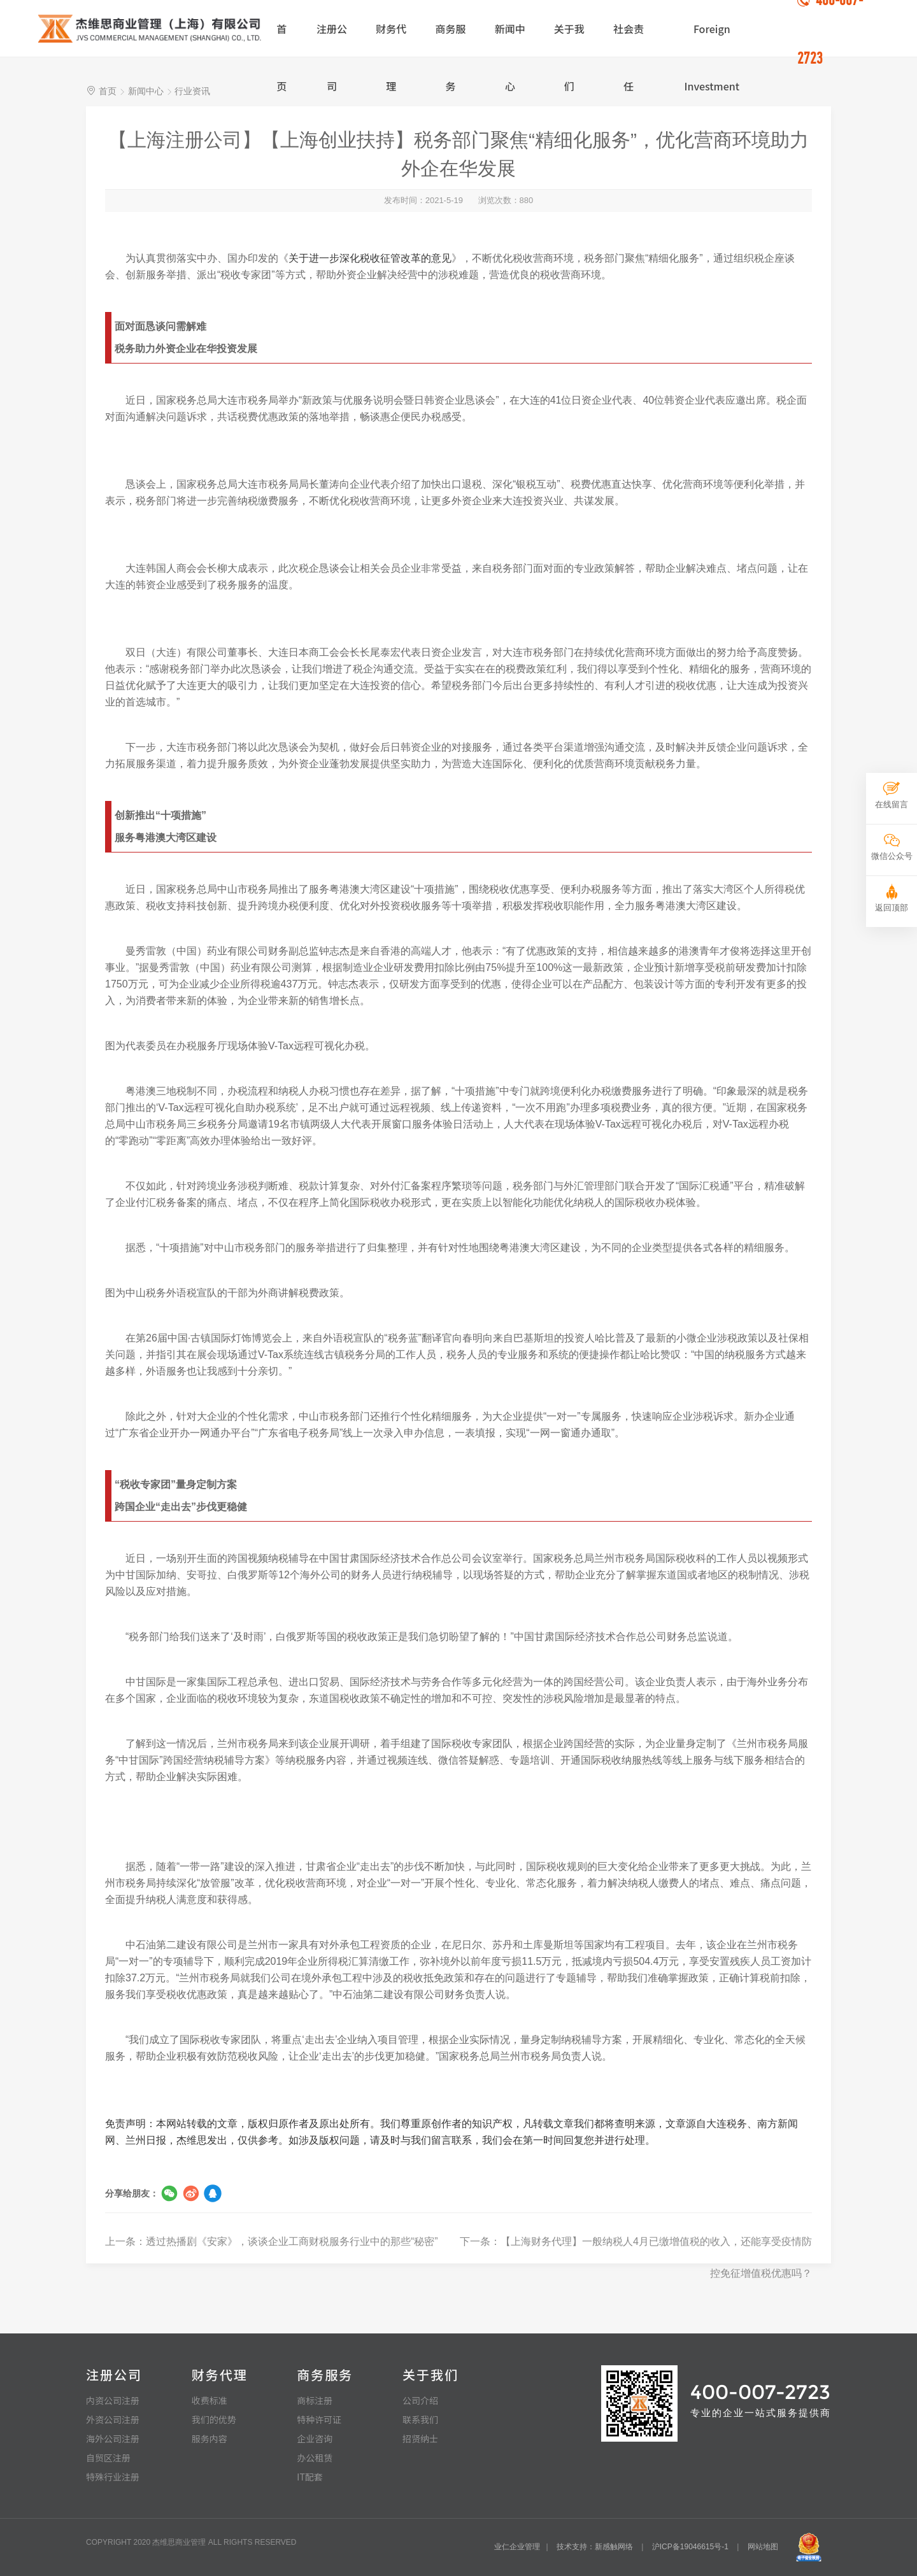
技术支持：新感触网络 (595, 2546)
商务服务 (450, 39)
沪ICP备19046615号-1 (690, 2546)
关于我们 (569, 39)
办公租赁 (314, 2457)
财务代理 (391, 39)
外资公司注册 (112, 2419)
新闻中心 (510, 39)
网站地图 (763, 2546)
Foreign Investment (711, 39)
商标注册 (314, 2400)
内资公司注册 (112, 2400)
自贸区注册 (108, 2457)
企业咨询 (314, 2438)
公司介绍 (420, 2400)
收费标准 (209, 2400)
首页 (281, 39)
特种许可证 (319, 2419)
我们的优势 (214, 2419)
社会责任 (628, 39)
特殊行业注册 (112, 2476)
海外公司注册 (112, 2438)
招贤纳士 (420, 2438)
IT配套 (310, 2476)
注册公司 (331, 39)
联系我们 (420, 2419)
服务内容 (209, 2438)
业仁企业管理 (517, 2546)
